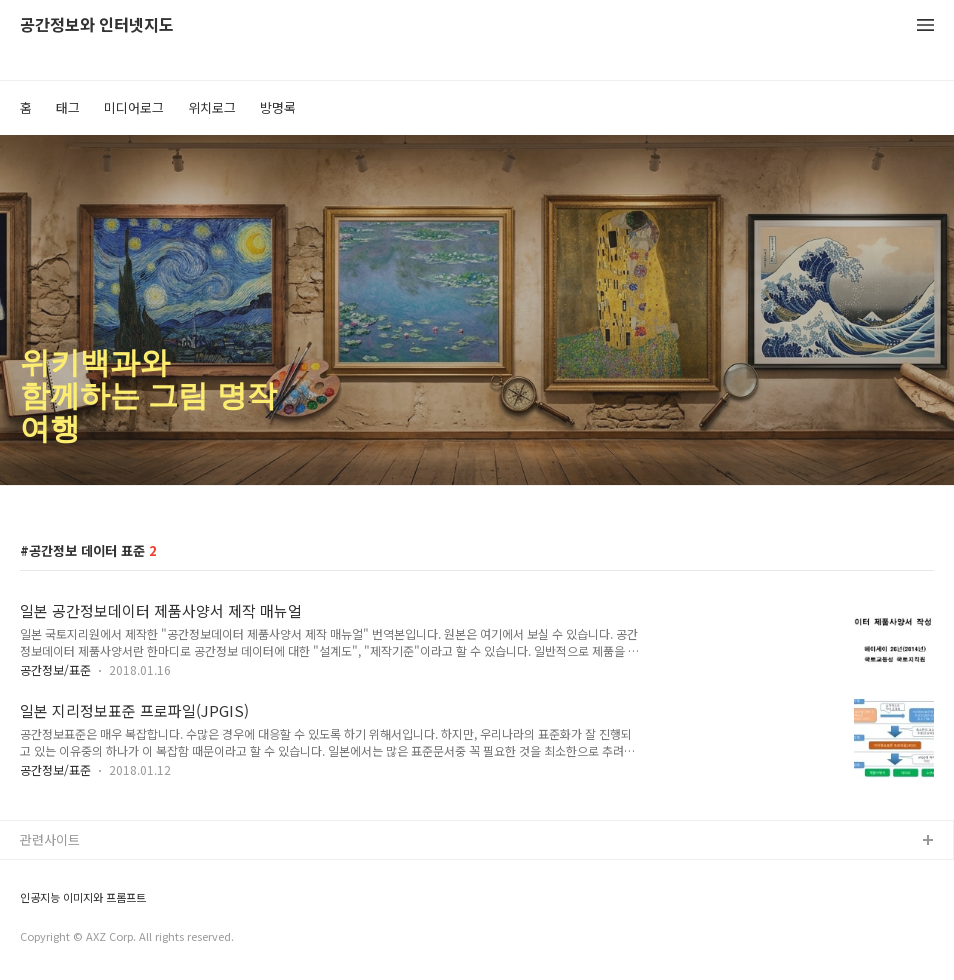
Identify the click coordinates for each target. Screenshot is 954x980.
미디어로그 (134, 107)
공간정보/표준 (55, 669)
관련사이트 (50, 839)
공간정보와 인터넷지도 (97, 25)
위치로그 (212, 107)
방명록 (278, 107)
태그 (68, 107)
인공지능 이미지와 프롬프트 (83, 897)
